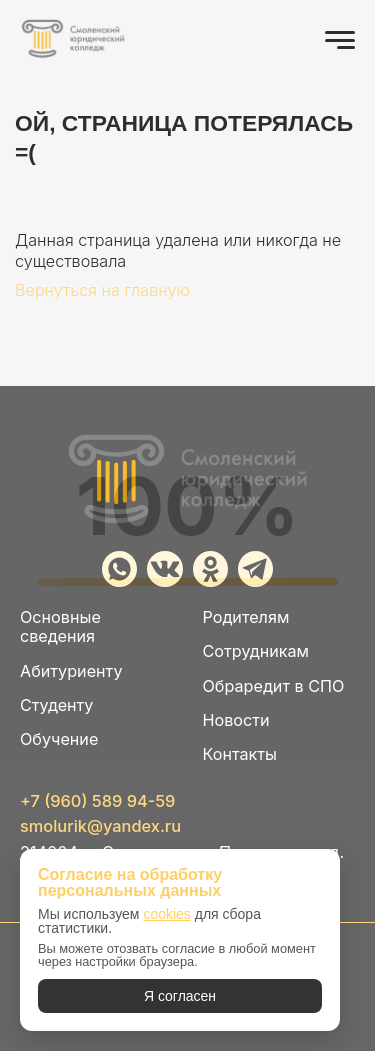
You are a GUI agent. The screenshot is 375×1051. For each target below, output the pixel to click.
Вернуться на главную (102, 290)
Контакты (240, 754)
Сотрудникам (256, 651)
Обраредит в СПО (274, 686)
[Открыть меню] (340, 40)
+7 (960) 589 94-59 (97, 801)
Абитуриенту (71, 671)
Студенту (56, 705)
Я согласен (180, 996)
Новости (236, 720)
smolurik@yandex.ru (100, 826)
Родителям (246, 617)
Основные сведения (60, 627)
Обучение (59, 739)
